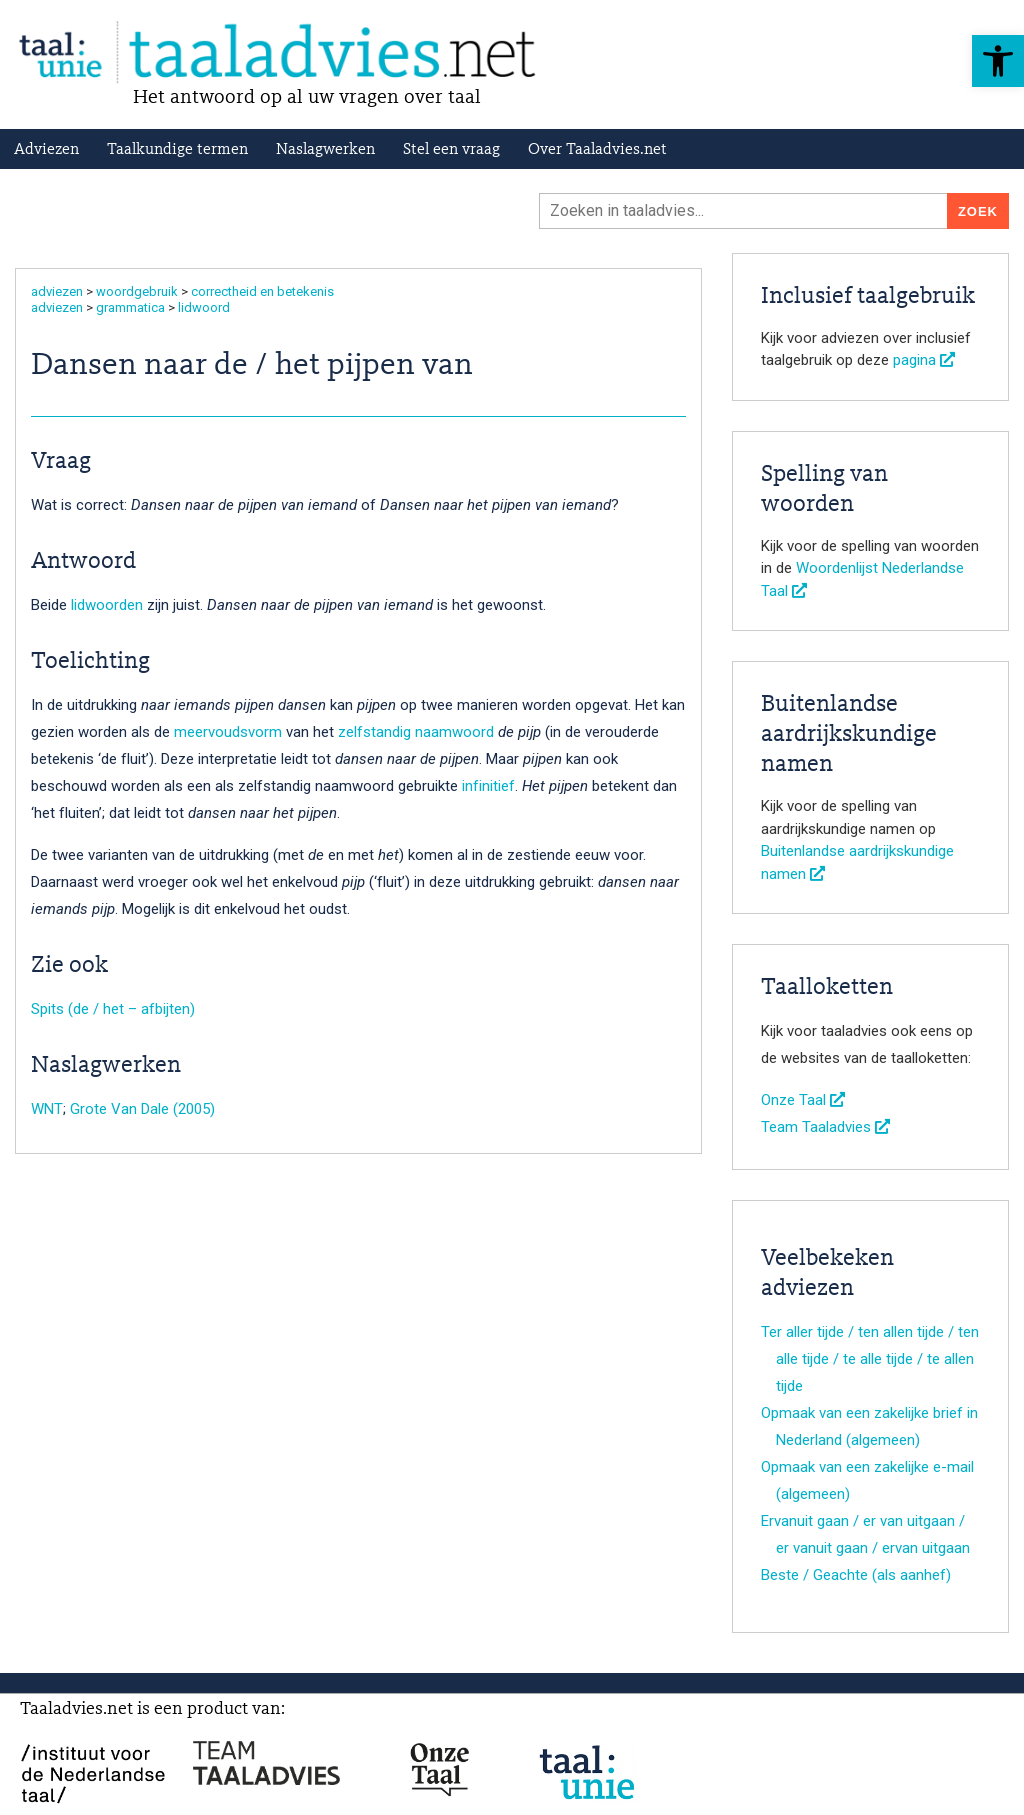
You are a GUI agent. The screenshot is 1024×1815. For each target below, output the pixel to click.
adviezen (57, 291)
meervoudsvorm (228, 732)
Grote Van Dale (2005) (142, 1109)
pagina (924, 360)
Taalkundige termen (177, 150)
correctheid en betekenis (262, 291)
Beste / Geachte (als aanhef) (856, 1575)
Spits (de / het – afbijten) (113, 1009)
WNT (47, 1109)
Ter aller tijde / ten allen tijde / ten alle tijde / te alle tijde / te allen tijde (870, 1359)
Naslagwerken (325, 150)
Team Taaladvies (825, 1127)
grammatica (130, 307)
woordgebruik (137, 291)
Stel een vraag (451, 150)
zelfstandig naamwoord (416, 732)
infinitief (488, 786)
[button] (998, 61)
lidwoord (204, 307)
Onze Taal (803, 1100)
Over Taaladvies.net (597, 150)
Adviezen (46, 150)
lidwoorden (107, 605)
